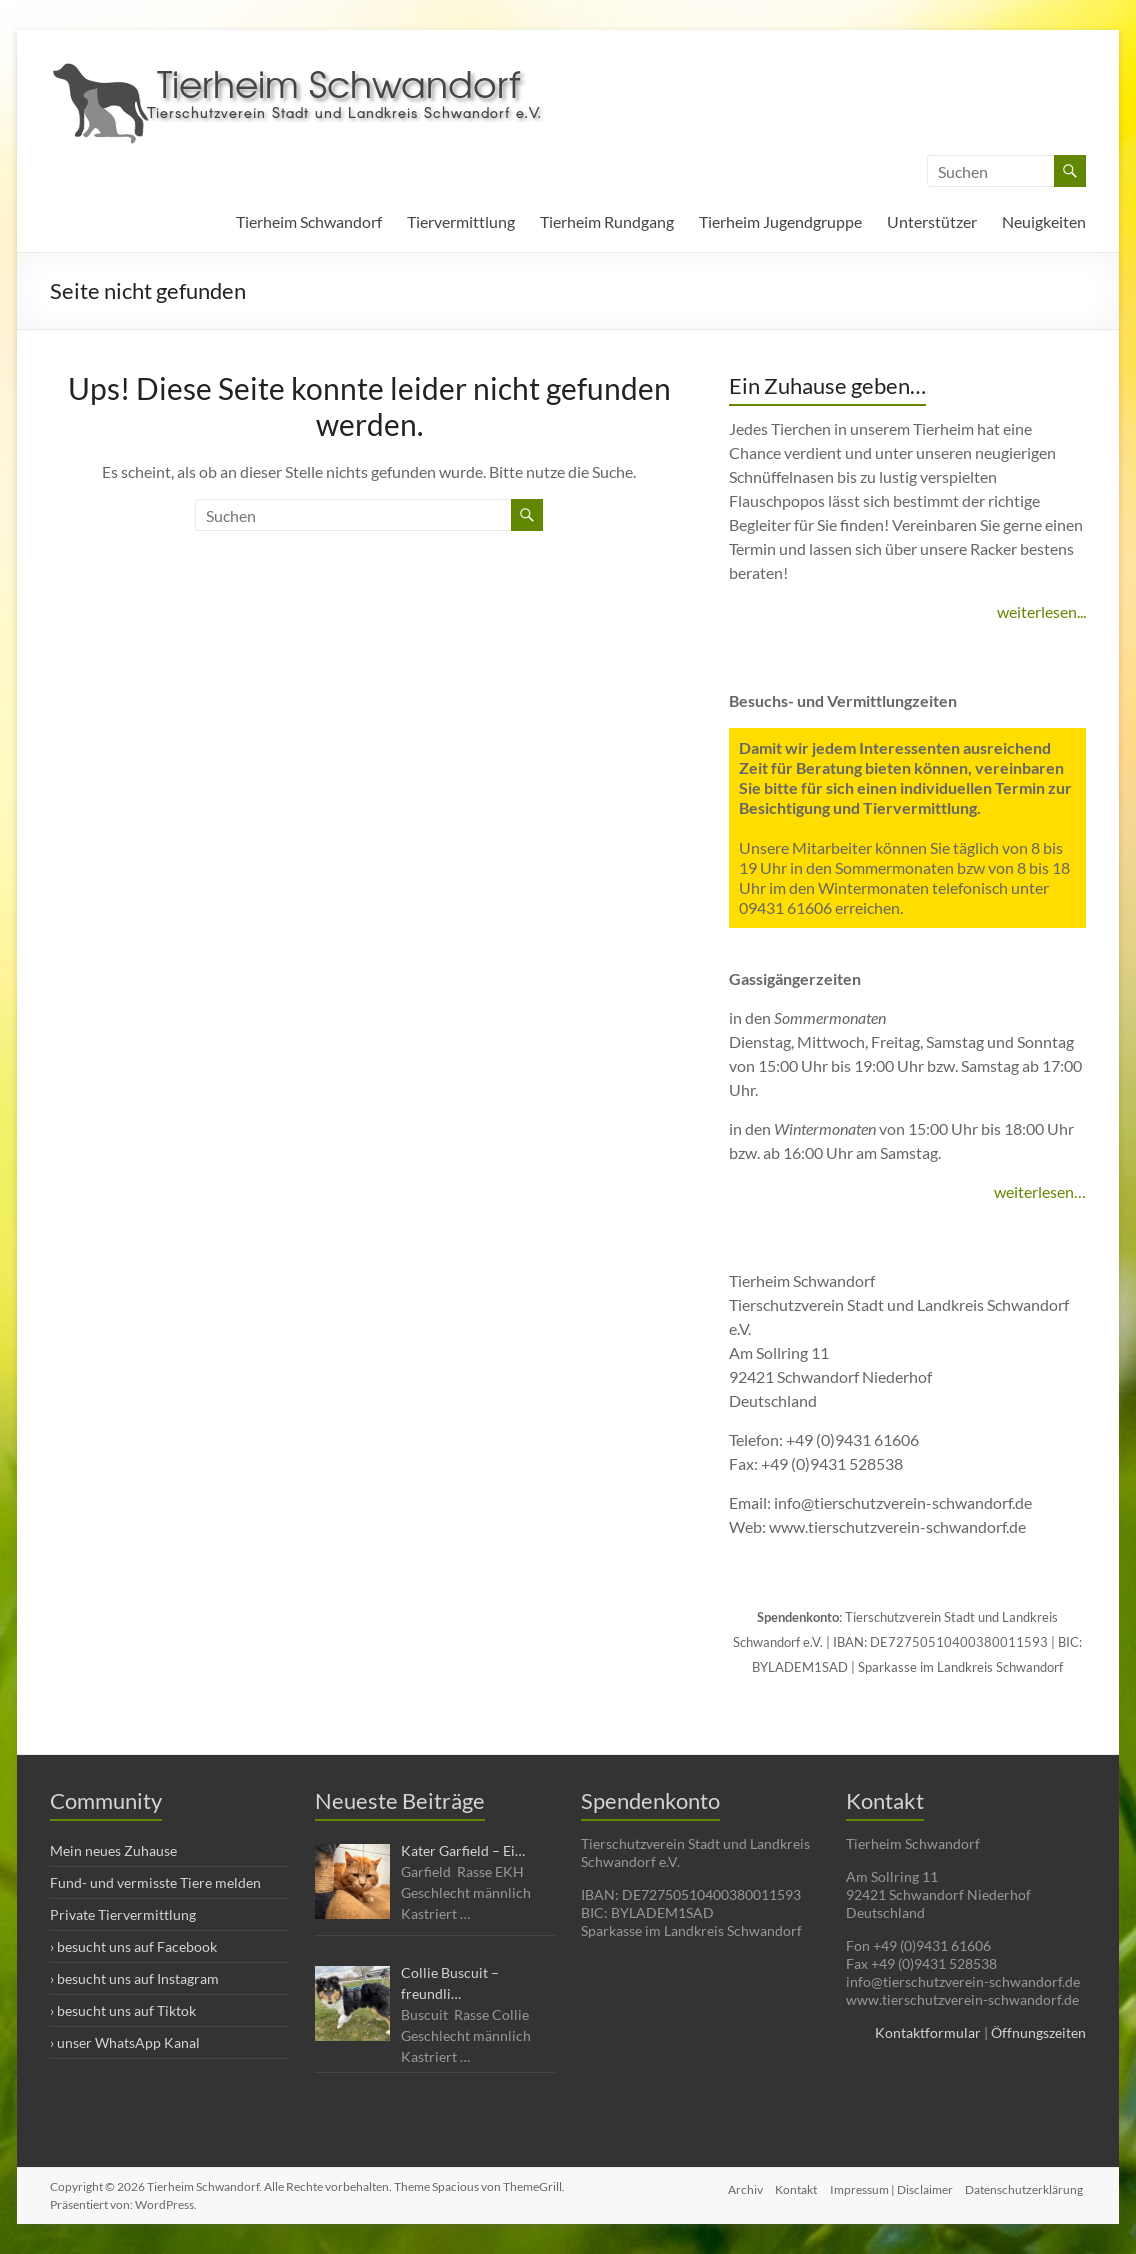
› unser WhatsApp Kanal (125, 2042)
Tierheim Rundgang (607, 221)
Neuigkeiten (1044, 221)
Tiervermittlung (461, 221)
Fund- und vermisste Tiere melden (155, 1882)
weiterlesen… (1040, 1191)
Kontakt (792, 2186)
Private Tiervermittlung (123, 1914)
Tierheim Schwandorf (309, 221)
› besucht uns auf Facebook (133, 1946)
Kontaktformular (928, 2032)
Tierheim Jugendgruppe (780, 221)
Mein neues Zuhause (113, 1850)
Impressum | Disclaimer (890, 2186)
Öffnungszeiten (1038, 2032)
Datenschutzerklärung (1027, 2186)
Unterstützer (932, 221)
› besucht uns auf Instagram (134, 1978)
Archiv (737, 2186)
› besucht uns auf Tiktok (123, 2010)
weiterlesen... (1041, 611)
